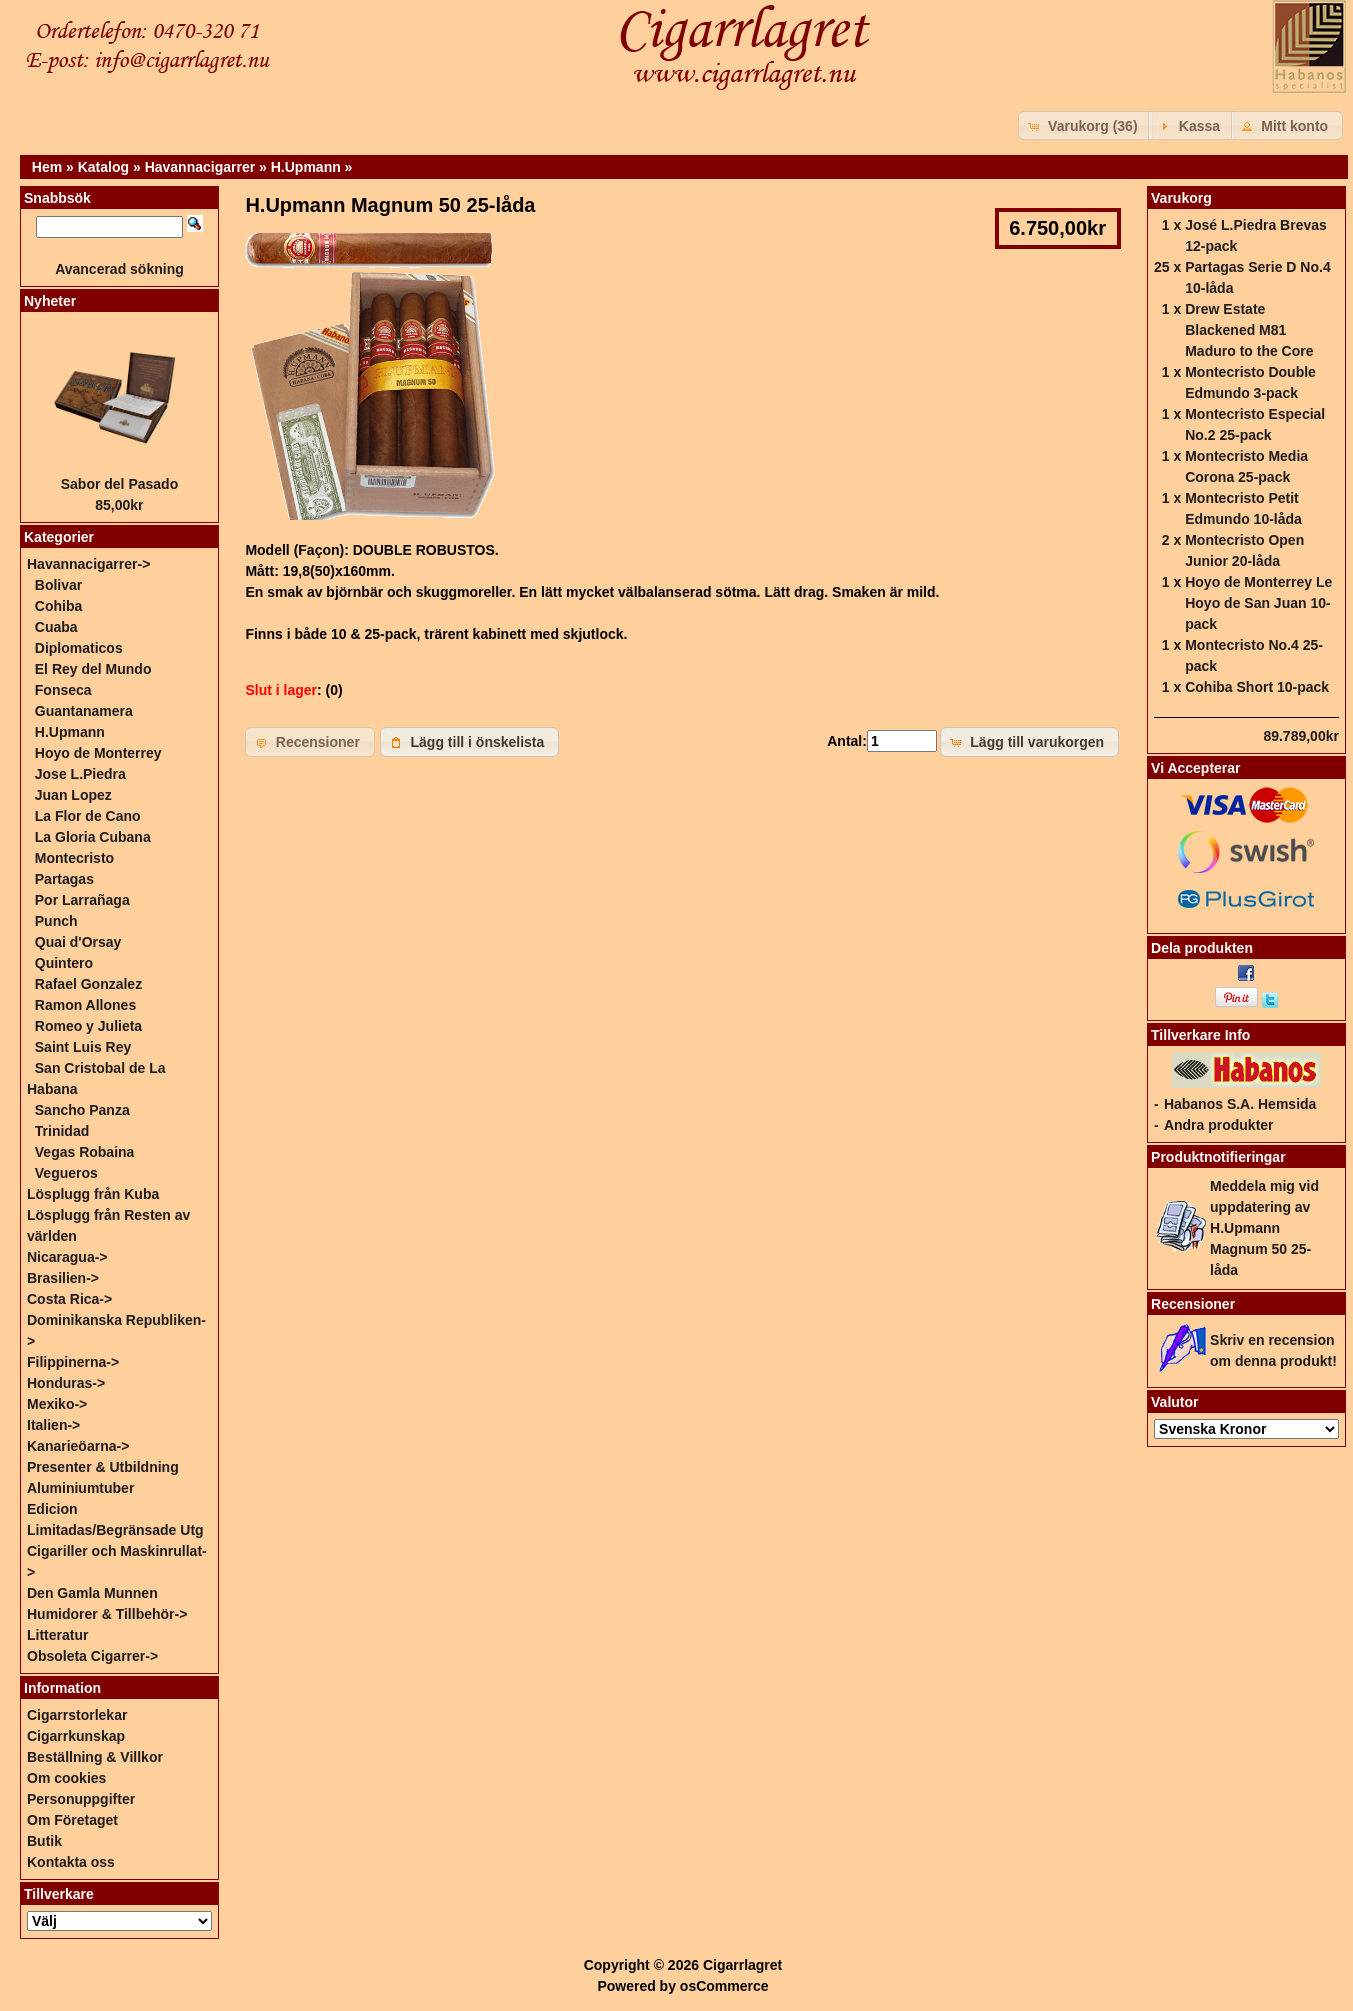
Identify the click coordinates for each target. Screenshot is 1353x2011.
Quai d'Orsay (78, 942)
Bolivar (58, 585)
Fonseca (63, 690)
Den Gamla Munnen (92, 1593)
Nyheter (50, 301)
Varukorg (1181, 198)
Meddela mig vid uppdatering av (1264, 1228)
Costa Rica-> (69, 1299)
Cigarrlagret (742, 1965)
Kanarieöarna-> (78, 1446)
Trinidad (62, 1131)
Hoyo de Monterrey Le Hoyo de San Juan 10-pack (1258, 603)
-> (88, 564)
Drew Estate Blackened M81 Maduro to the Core (1249, 330)
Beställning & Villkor (95, 1757)
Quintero (64, 963)
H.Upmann (306, 167)
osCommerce (724, 1986)
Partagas (64, 879)
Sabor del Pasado (119, 484)
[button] (1085, 125)
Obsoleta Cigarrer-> (92, 1656)
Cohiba (58, 606)
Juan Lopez (73, 795)
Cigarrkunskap (76, 1736)
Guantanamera (84, 711)
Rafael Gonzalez (88, 984)
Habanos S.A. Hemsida (1240, 1104)
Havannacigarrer (200, 167)
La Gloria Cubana (93, 837)
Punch (56, 921)
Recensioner (1193, 1304)
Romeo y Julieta (88, 1026)
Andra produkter (1219, 1125)
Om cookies (66, 1778)
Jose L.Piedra (80, 774)
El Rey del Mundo (93, 669)
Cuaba (56, 627)
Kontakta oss (71, 1862)
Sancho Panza (82, 1110)
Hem (47, 167)
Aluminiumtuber (80, 1488)
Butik (44, 1841)
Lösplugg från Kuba (93, 1194)
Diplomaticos (79, 648)
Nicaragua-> (67, 1257)
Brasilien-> (63, 1278)
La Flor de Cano (88, 816)
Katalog (103, 167)
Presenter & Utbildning (103, 1467)
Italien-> (53, 1425)
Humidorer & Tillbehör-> (107, 1614)
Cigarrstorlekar (77, 1715)
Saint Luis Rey (83, 1047)
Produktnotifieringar (1218, 1157)
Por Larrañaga (82, 900)
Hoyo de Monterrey (98, 753)
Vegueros (66, 1173)
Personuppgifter (81, 1799)
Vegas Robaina (85, 1152)
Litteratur (57, 1635)
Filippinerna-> (73, 1362)
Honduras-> (66, 1383)
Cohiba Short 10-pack (1257, 687)
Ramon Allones (85, 1005)
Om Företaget (72, 1820)
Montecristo (74, 858)
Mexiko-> (57, 1404)
